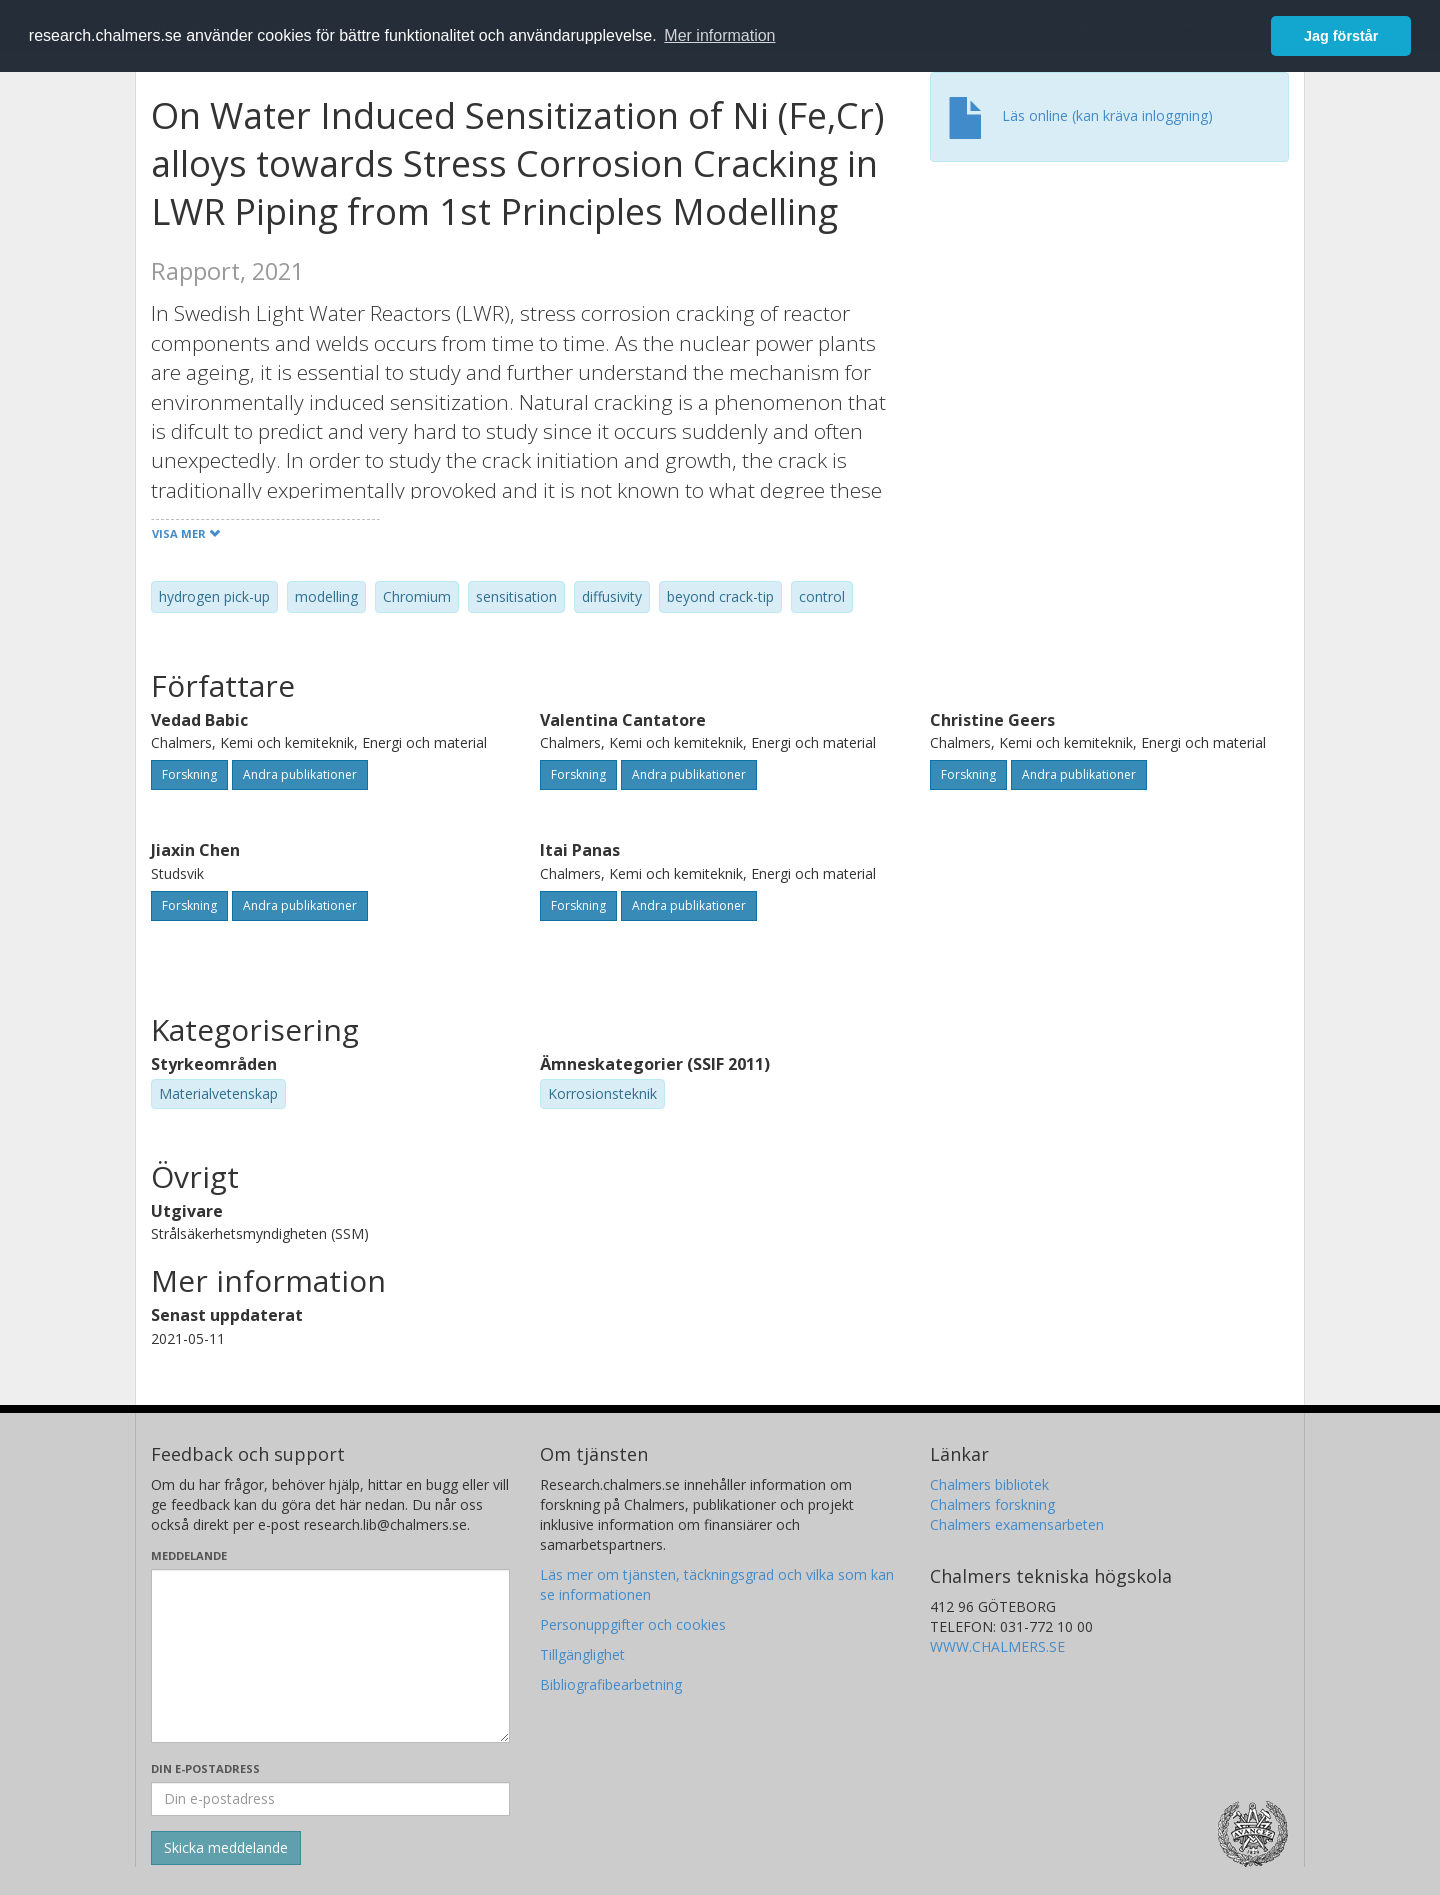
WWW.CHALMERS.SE (997, 1646)
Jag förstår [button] (1341, 36)
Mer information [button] (719, 35)
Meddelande (189, 1555)
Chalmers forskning (992, 1504)
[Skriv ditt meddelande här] (330, 1656)
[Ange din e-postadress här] (330, 1799)
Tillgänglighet (582, 1654)
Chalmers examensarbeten (1017, 1524)
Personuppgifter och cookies (633, 1624)
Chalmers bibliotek (989, 1484)
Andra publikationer (300, 774)
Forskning (189, 774)
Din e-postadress (205, 1768)
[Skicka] (226, 1848)
